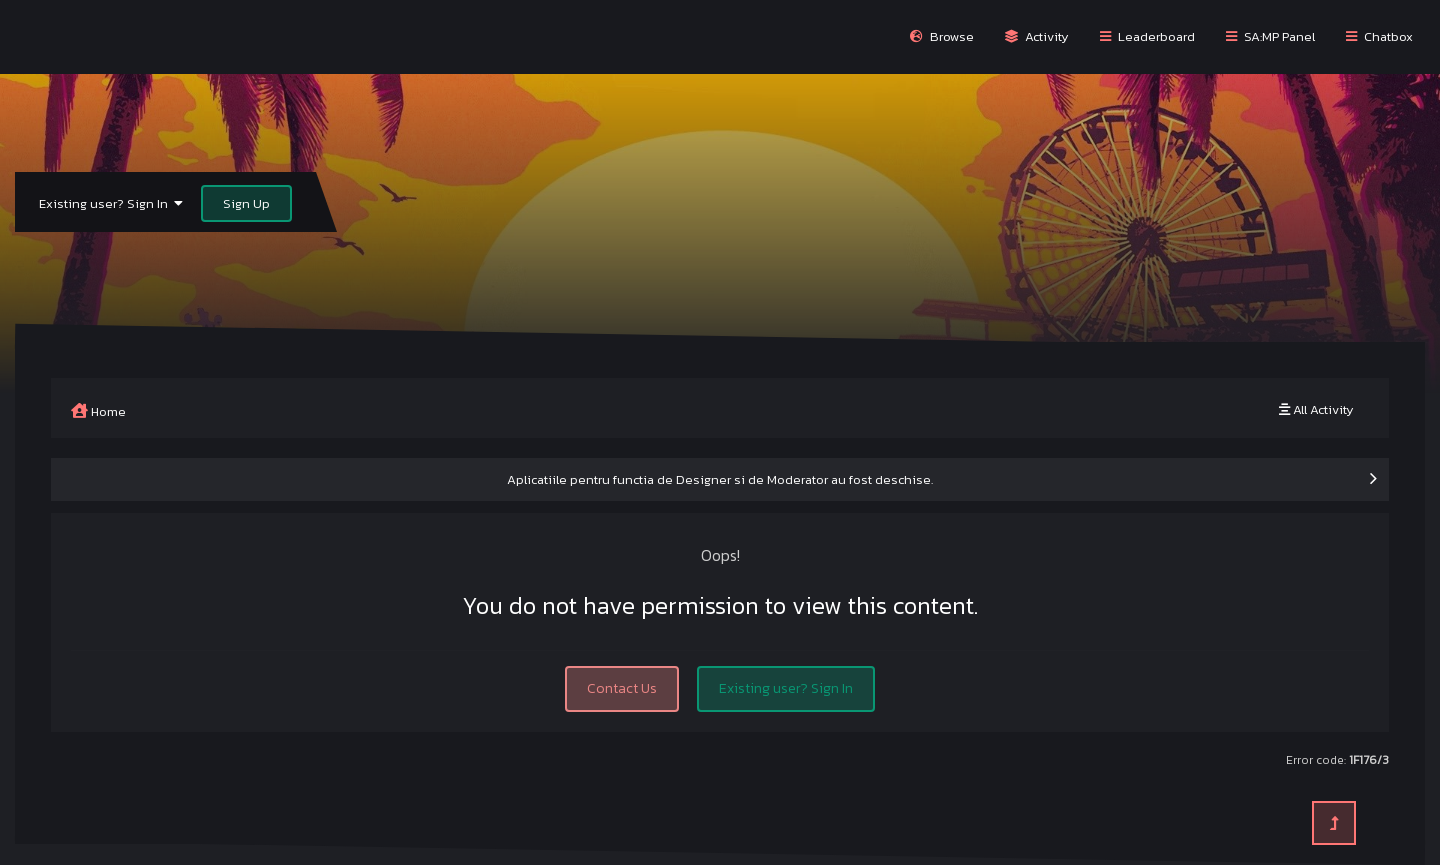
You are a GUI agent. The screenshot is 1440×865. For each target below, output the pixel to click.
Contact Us (622, 688)
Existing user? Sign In (111, 203)
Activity (1037, 36)
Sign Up (246, 203)
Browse (942, 36)
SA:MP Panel (1270, 36)
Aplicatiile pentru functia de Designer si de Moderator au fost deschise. (720, 479)
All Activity (1316, 409)
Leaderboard (1147, 36)
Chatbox (1379, 36)
